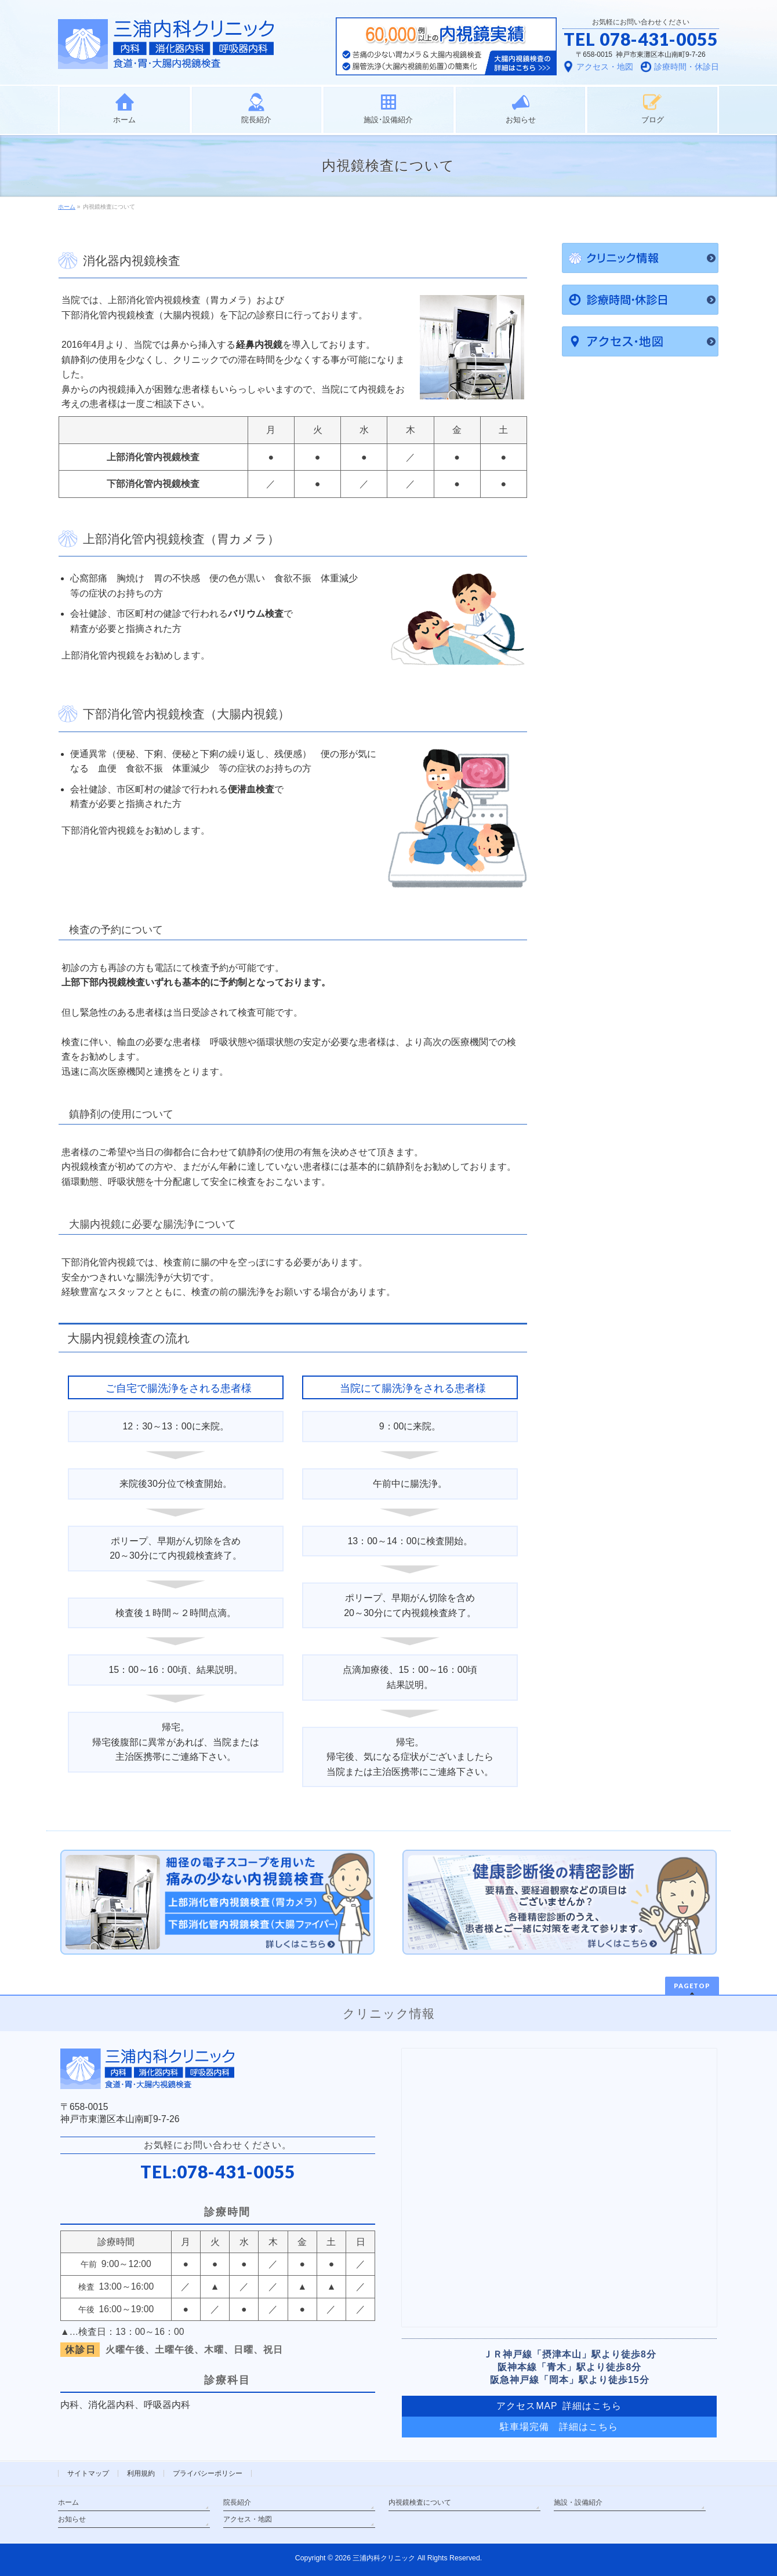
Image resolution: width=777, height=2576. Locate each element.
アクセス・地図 (247, 2519)
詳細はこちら (588, 2427)
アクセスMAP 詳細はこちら (559, 2406)
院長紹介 (237, 2502)
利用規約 (141, 2473)
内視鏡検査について (419, 2502)
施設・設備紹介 (578, 2502)
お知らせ (72, 2519)
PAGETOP (692, 1985)
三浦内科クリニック (384, 2558)
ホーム (68, 2502)
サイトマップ (88, 2473)
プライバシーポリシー (207, 2473)
